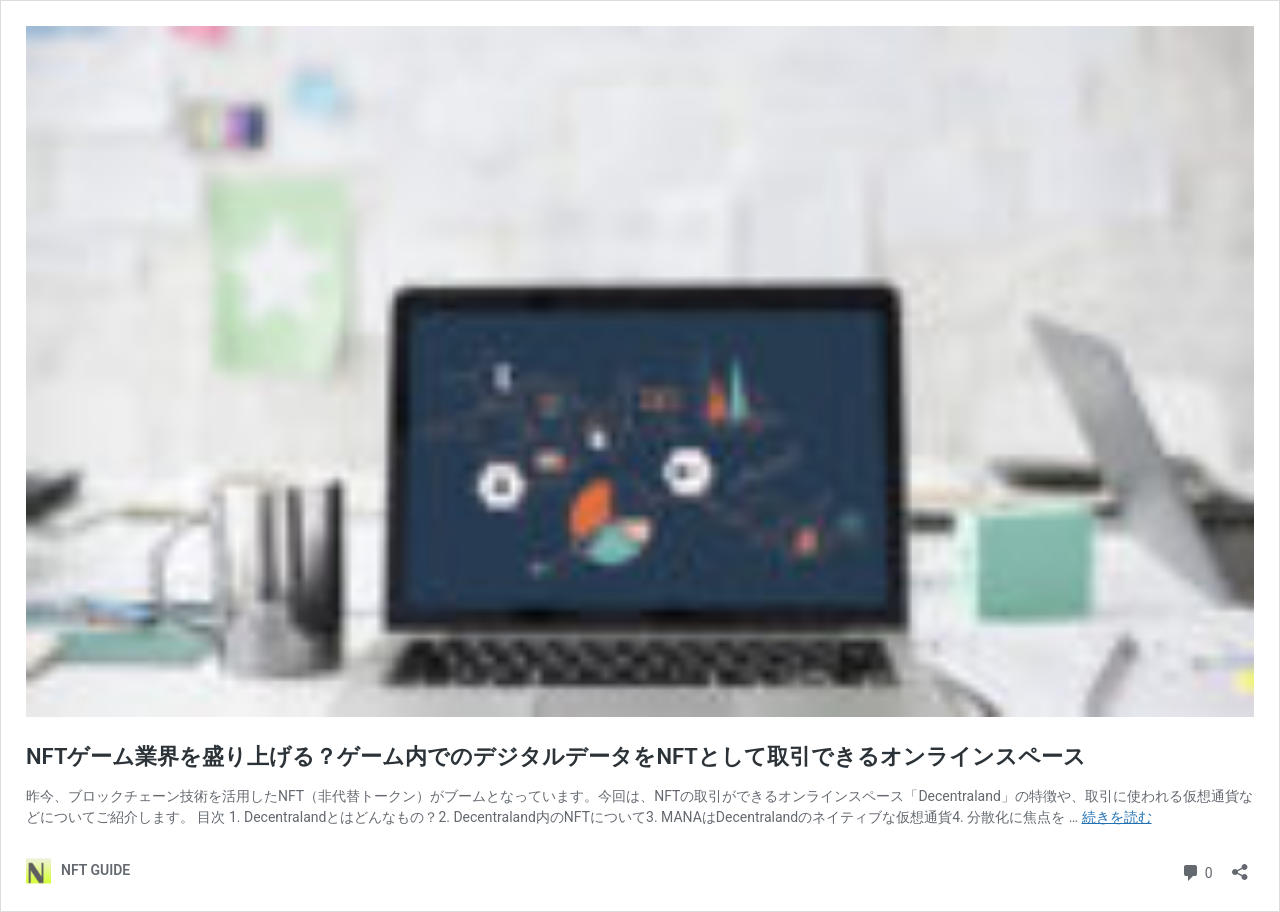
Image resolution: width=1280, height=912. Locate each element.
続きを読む (1117, 817)
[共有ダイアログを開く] (1240, 865)
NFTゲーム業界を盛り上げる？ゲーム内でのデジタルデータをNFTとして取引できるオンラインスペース (556, 756)
